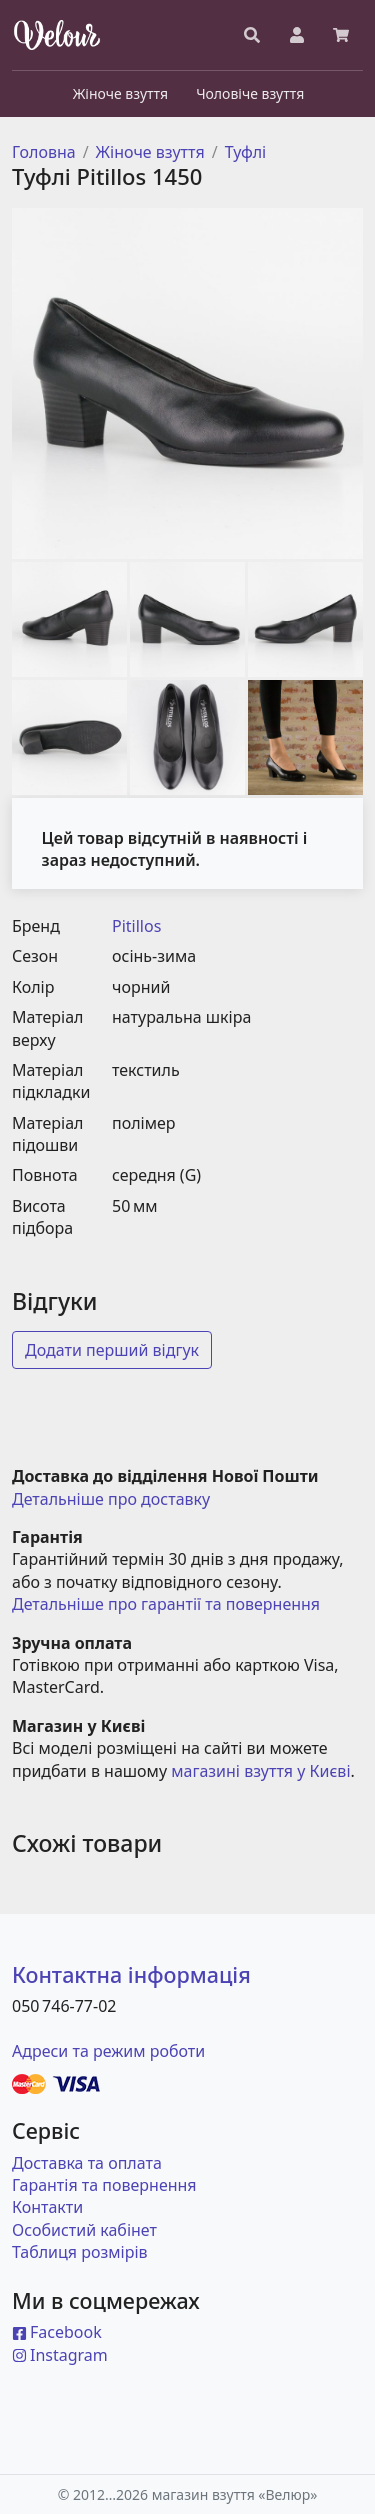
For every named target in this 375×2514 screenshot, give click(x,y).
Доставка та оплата (87, 2163)
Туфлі (246, 152)
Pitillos (136, 926)
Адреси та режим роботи (108, 2051)
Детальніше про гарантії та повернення (166, 1604)
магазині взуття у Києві (260, 1771)
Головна (44, 152)
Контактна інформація (131, 1974)
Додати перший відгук (112, 1350)
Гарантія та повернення (104, 2185)
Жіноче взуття (150, 152)
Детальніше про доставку (111, 1499)
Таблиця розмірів (80, 2252)
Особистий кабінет (84, 2230)
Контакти (47, 2207)
